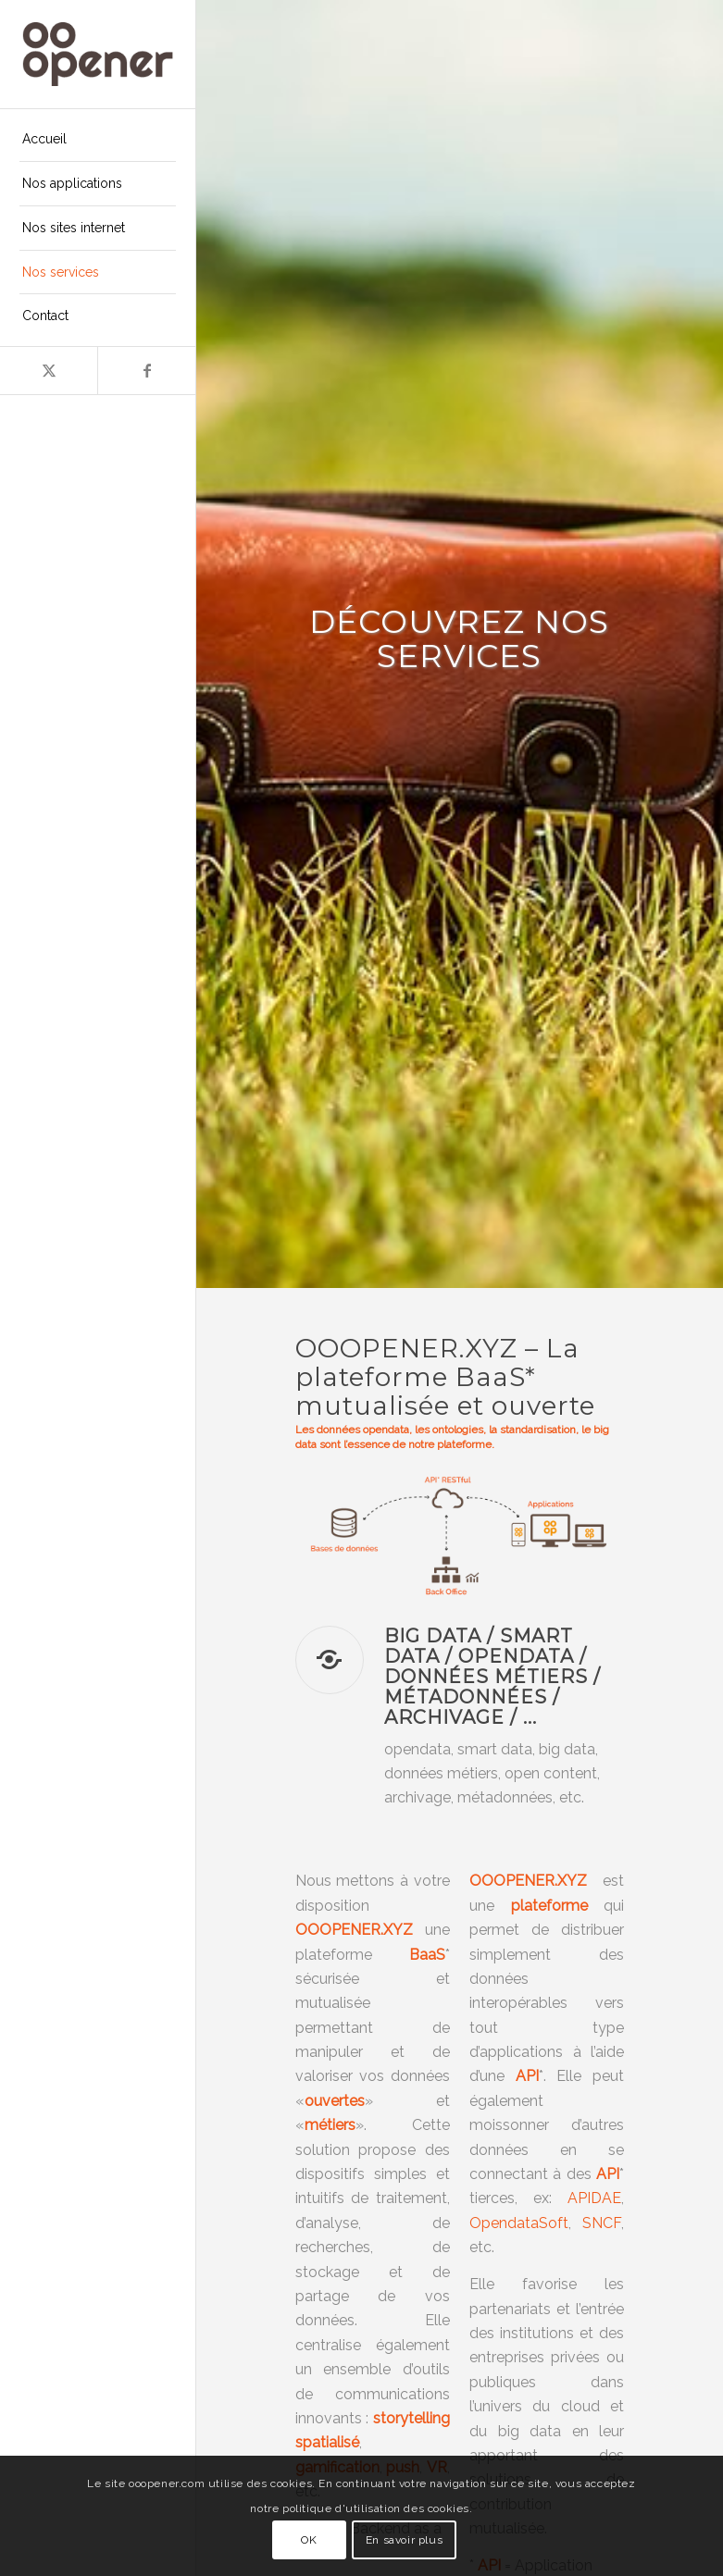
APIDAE (594, 2198)
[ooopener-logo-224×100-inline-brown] (97, 54)
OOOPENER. (339, 1929)
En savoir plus (404, 2539)
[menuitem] (97, 140)
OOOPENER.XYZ (528, 1880)
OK (309, 2539)
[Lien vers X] (48, 370)
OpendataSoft (518, 2223)
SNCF (601, 2223)
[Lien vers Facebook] (145, 370)
